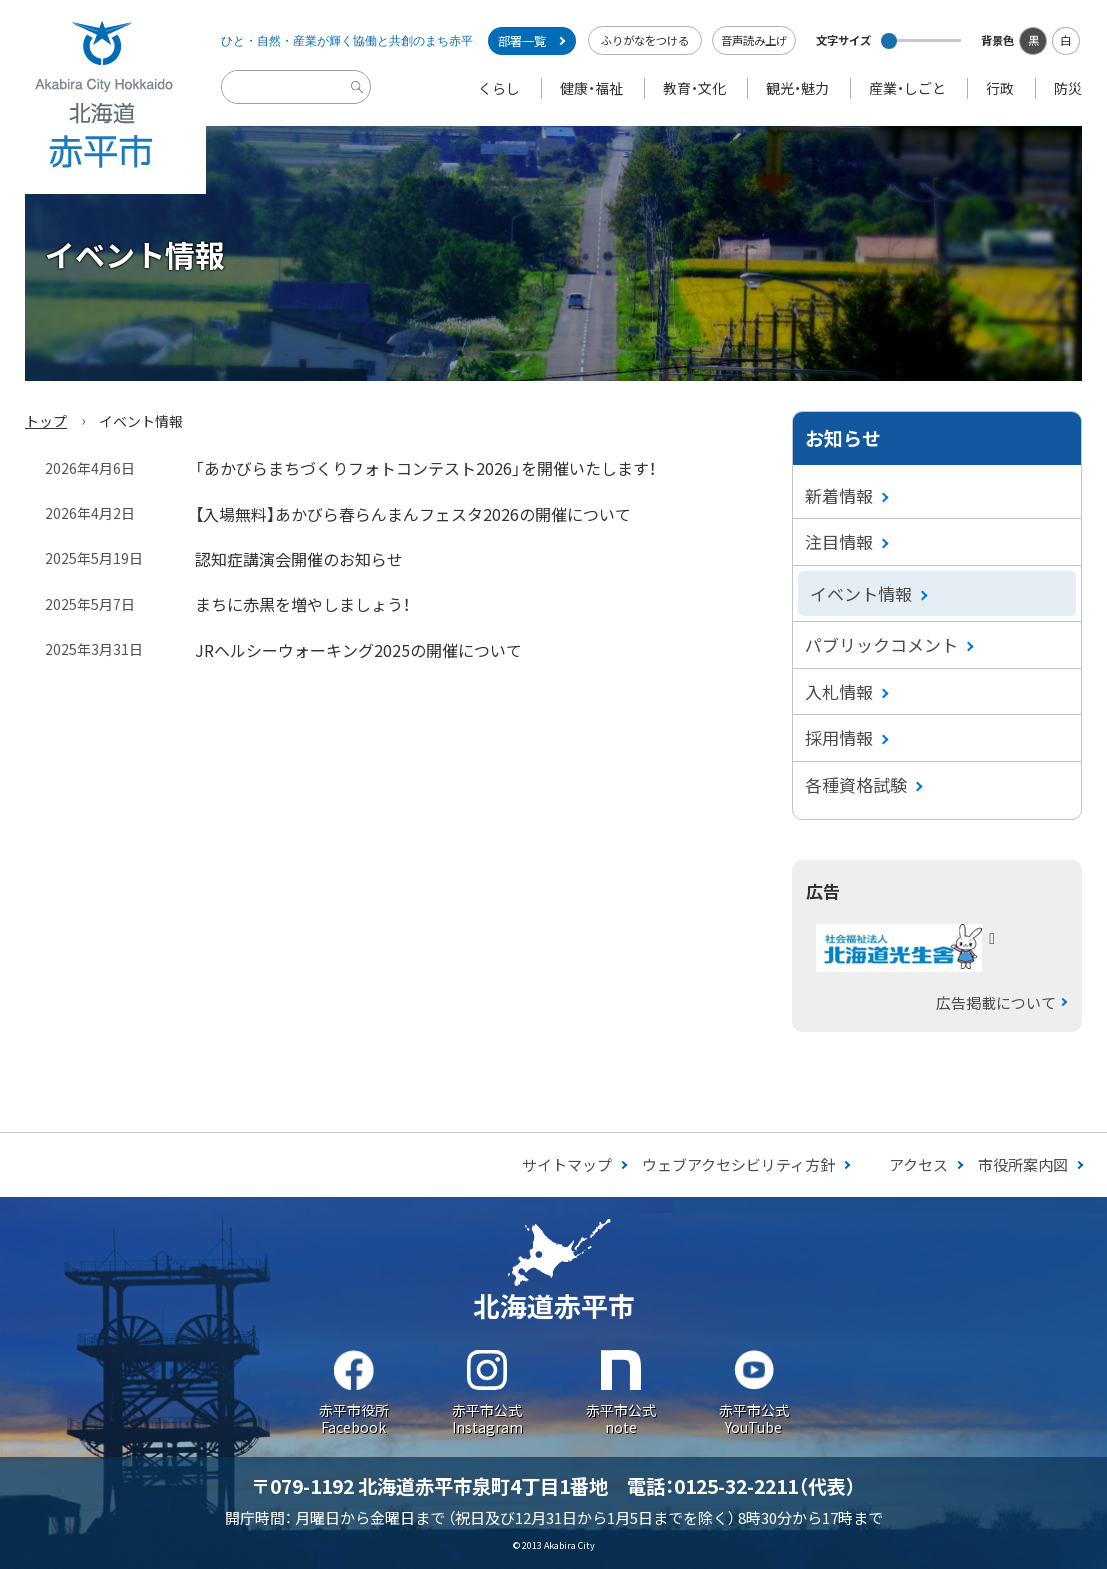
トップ (46, 421)
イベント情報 (861, 593)
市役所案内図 (1023, 1164)
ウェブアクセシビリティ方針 (738, 1164)
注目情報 (839, 541)
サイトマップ (567, 1164)
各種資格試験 (856, 784)
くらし (499, 88)
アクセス (918, 1164)
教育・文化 (694, 88)
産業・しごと (907, 88)
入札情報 (839, 691)
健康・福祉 (591, 88)
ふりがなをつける (645, 40)
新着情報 (839, 495)
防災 (1068, 88)
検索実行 (360, 102)
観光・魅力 (797, 88)
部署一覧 (522, 41)
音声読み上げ (754, 40)
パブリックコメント (881, 644)
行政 (1000, 88)
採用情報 (839, 737)
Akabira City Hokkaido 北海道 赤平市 (103, 97)
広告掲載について (996, 1002)
